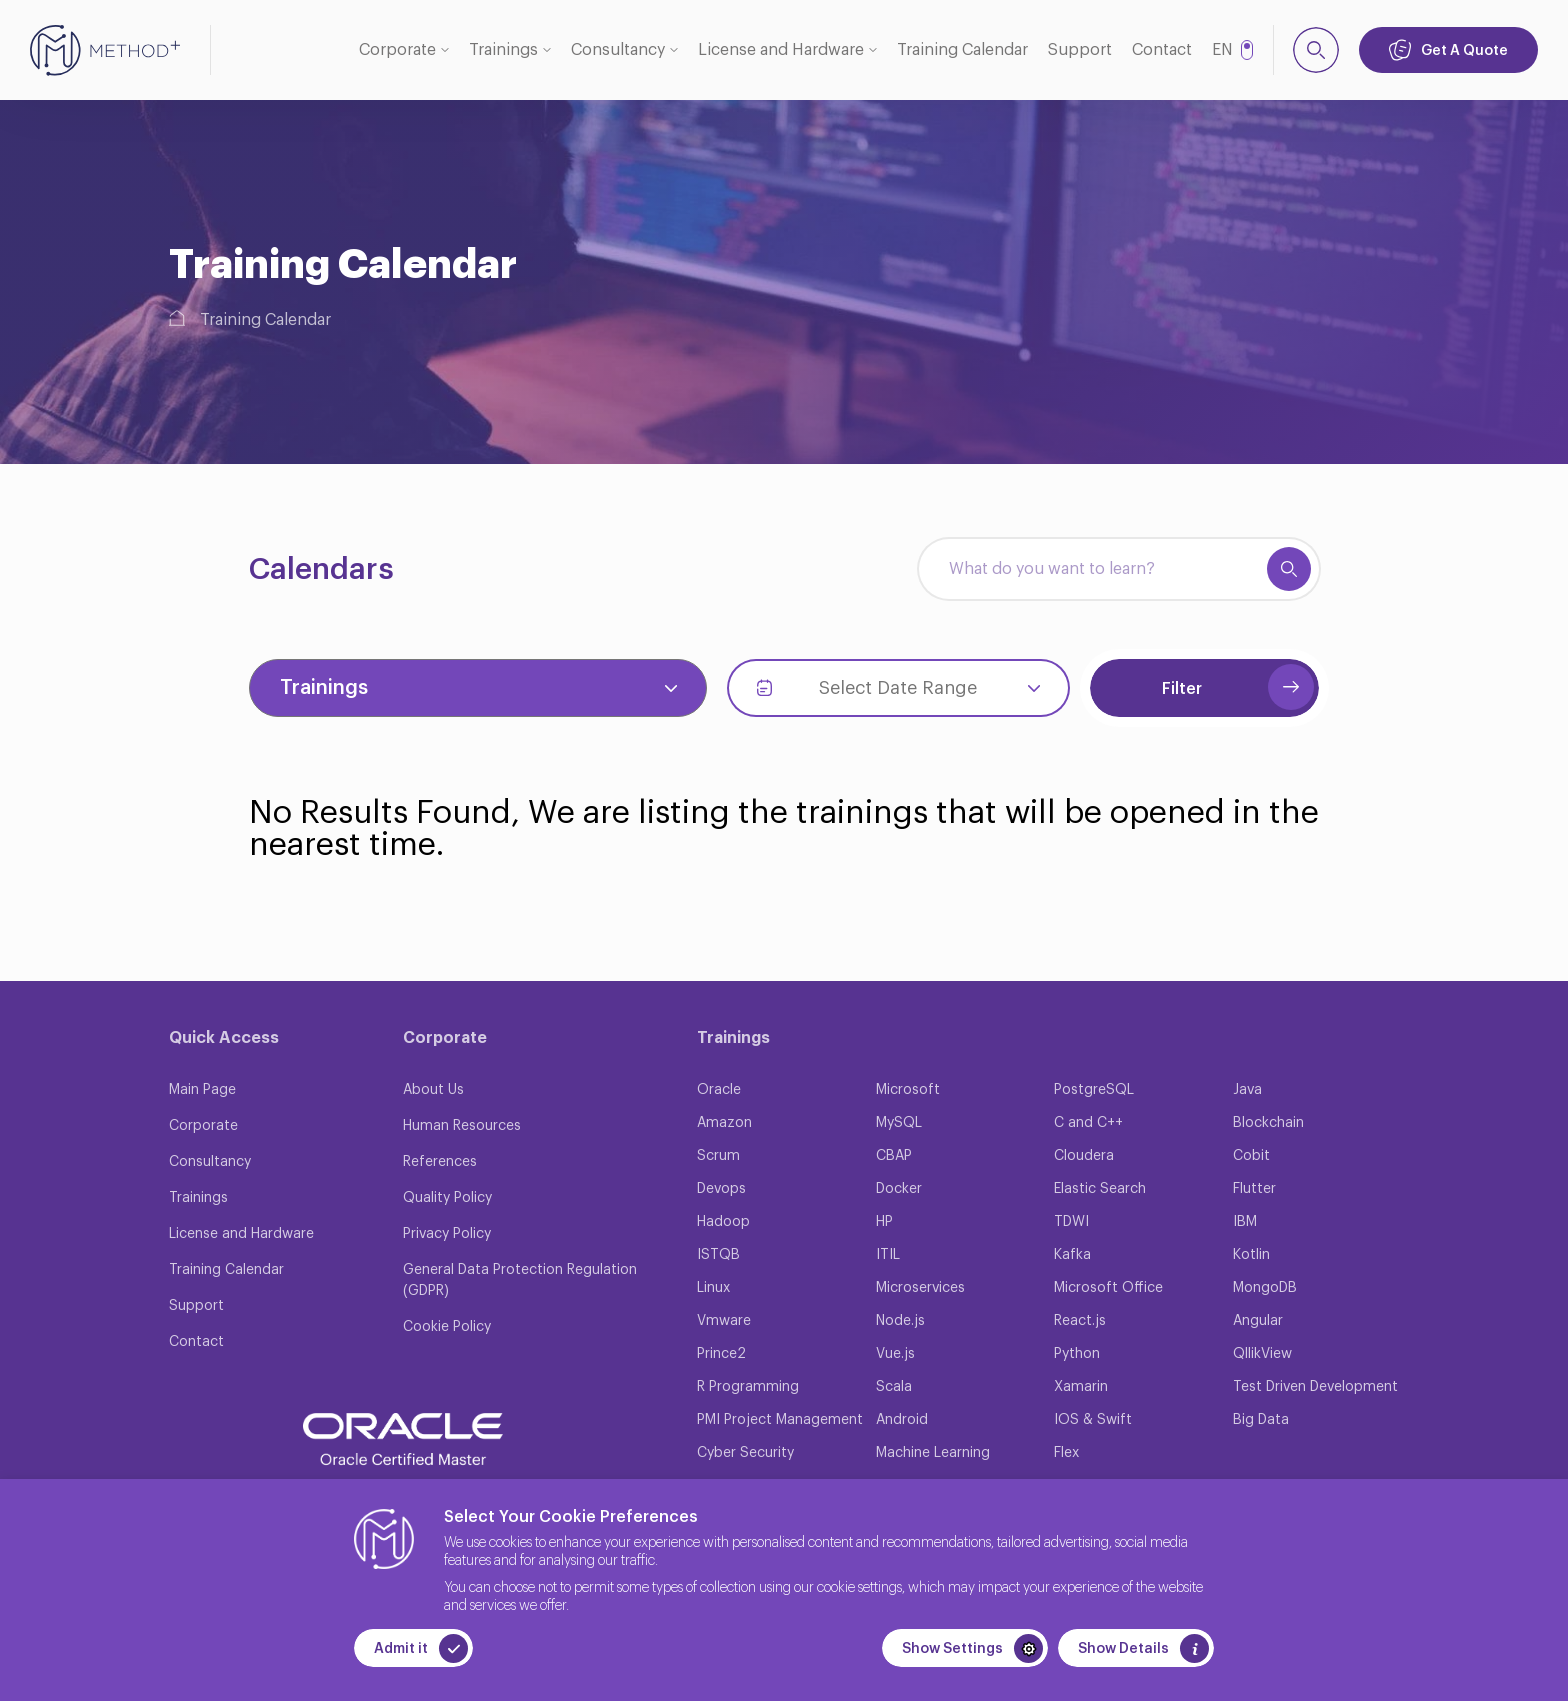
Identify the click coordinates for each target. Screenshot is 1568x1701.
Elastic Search (1100, 1189)
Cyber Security (745, 1453)
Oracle (719, 1090)
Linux (713, 1288)
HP (884, 1222)
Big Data (1261, 1420)
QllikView (1262, 1354)
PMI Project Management (780, 1420)
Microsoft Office (1108, 1288)
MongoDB (1265, 1288)
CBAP (894, 1156)
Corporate (397, 50)
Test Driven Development (1315, 1387)
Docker (899, 1189)
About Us (433, 1090)
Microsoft (908, 1090)
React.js (1080, 1321)
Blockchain (1268, 1123)
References (440, 1162)
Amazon (724, 1123)
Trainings (503, 50)
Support (1080, 50)
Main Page (202, 1090)
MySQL (899, 1123)
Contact (1162, 50)
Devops (721, 1189)
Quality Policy (447, 1198)
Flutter (1254, 1189)
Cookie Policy (447, 1327)
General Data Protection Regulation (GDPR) (520, 1280)
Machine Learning (933, 1453)
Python (1077, 1354)
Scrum (718, 1156)
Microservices (920, 1288)
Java (1247, 1090)
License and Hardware (781, 50)
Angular (1258, 1321)
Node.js (900, 1321)
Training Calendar (962, 50)
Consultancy (618, 50)
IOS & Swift (1093, 1420)
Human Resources (462, 1126)
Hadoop (723, 1222)
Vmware (724, 1321)
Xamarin (1081, 1387)
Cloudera (1084, 1156)
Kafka (1072, 1255)
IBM (1245, 1222)
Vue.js (895, 1354)
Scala (894, 1387)
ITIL (888, 1255)
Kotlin (1251, 1255)
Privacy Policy (447, 1234)
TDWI (1071, 1222)
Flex (1066, 1453)
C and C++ (1088, 1123)
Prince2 (721, 1354)
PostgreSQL (1094, 1090)
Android (902, 1420)
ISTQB (718, 1255)
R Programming (748, 1387)
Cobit (1251, 1156)
